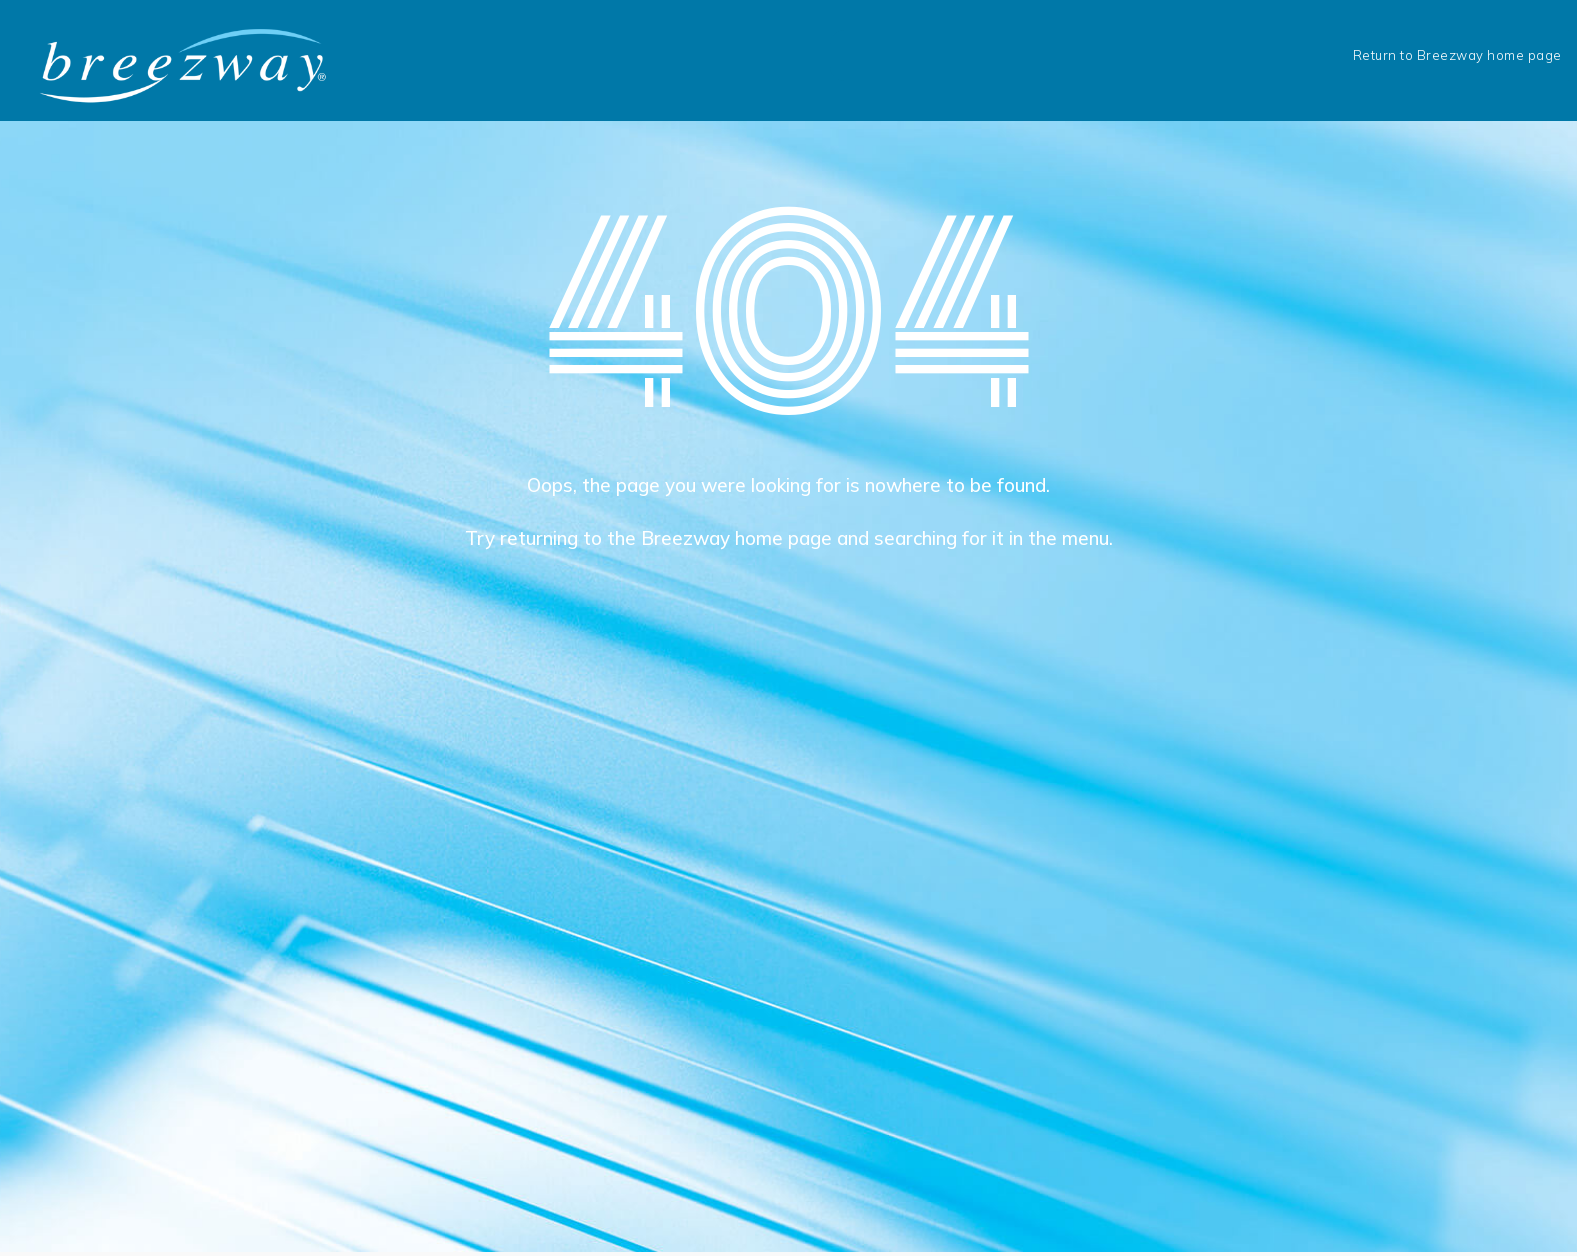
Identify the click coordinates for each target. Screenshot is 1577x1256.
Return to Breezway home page (1457, 55)
